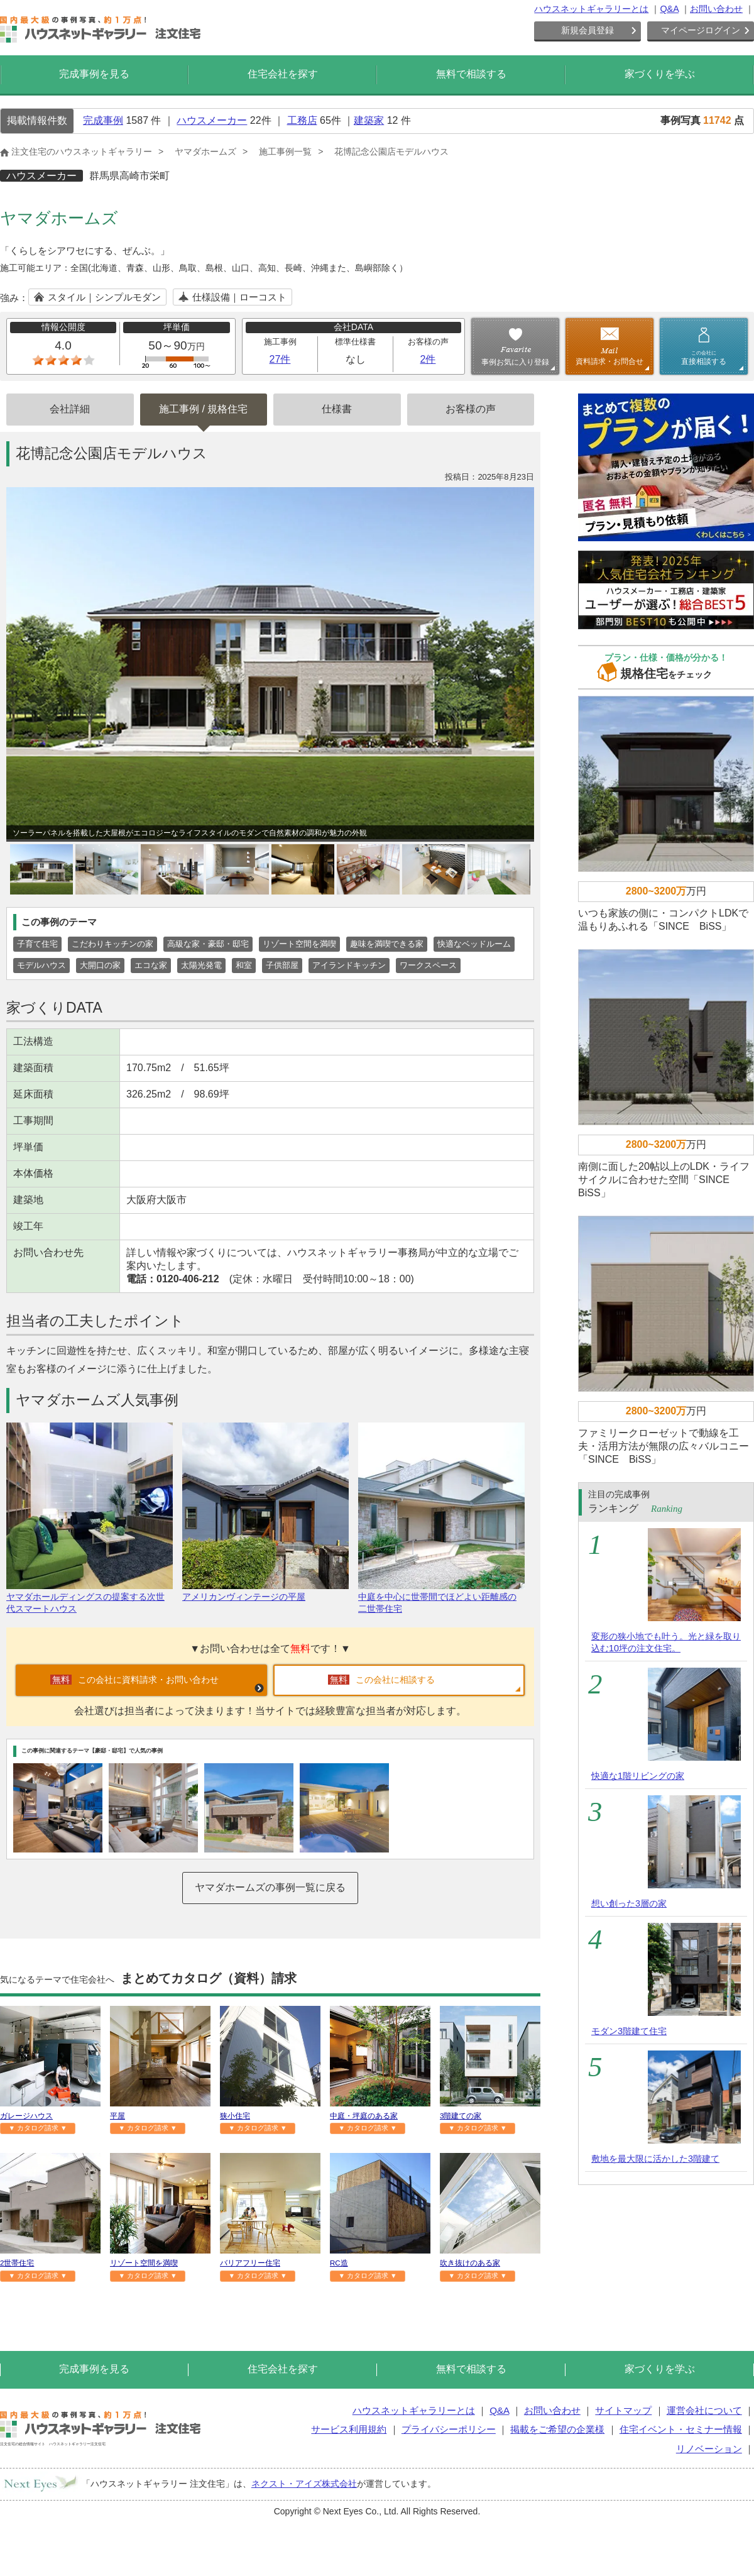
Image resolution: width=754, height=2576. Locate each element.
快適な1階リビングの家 (637, 1776)
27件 (280, 359)
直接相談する (703, 358)
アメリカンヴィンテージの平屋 (265, 1591)
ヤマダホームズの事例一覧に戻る (270, 1887)
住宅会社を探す (283, 74)
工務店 (302, 120)
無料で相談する (471, 74)
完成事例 (103, 120)
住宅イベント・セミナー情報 (681, 2429)
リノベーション (709, 2448)
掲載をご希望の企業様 (557, 2429)
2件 (428, 359)
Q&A (669, 9)
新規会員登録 (587, 30)
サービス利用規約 (348, 2429)
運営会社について (704, 2410)
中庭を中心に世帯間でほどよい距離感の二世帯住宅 (441, 1597)
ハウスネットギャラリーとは (591, 9)
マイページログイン (700, 30)
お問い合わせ (716, 9)
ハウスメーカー (212, 120)
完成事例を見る (94, 74)
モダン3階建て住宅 (629, 2031)
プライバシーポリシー (449, 2429)
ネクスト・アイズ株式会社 (304, 2484)
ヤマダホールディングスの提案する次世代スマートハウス (89, 1597)
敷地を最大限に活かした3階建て (655, 2159)
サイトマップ (623, 2410)
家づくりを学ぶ (660, 74)
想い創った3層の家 (629, 1903)
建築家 (369, 120)
